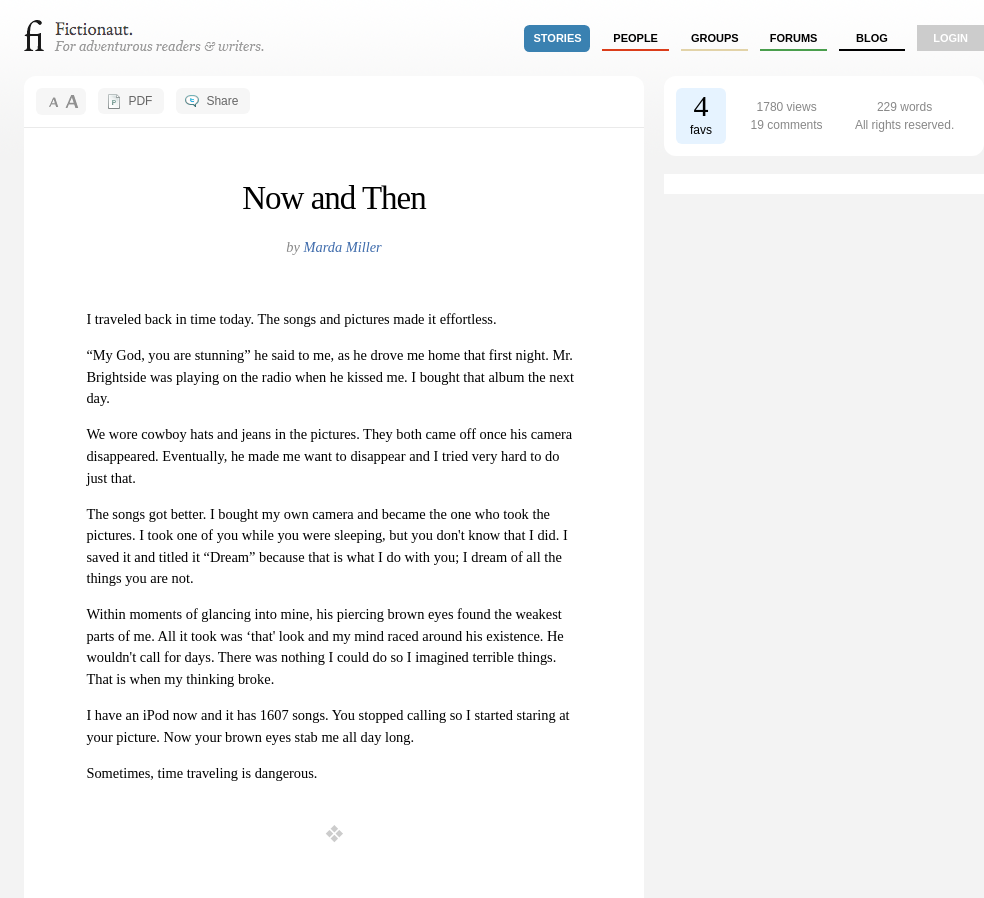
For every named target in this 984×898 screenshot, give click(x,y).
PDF (140, 101)
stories (558, 38)
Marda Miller (342, 247)
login (950, 38)
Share (222, 101)
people (635, 38)
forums (794, 38)
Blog (872, 38)
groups (715, 38)
